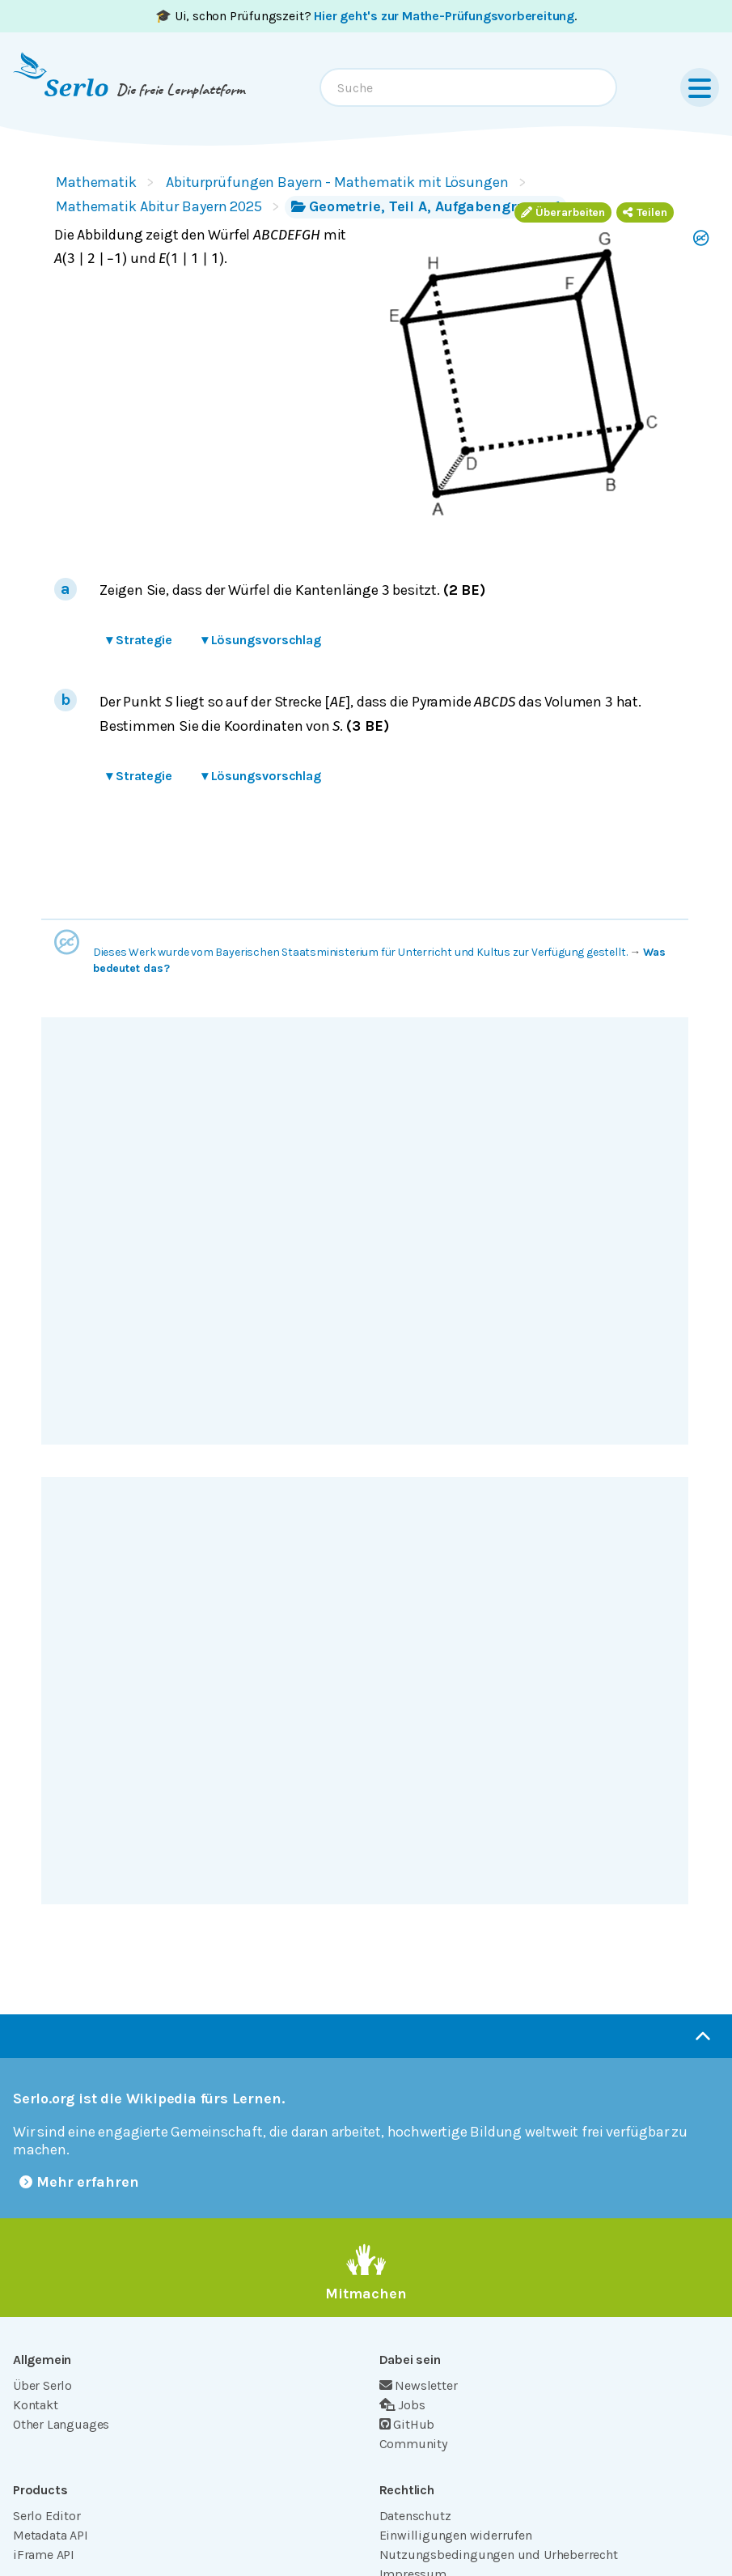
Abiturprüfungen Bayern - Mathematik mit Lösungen (337, 182)
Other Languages (61, 2424)
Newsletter (418, 2385)
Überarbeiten (563, 212)
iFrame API (43, 2554)
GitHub (407, 2424)
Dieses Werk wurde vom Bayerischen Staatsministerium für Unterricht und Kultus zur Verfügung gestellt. (360, 952)
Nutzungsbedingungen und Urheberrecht (498, 2554)
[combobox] (468, 87)
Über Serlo (42, 2385)
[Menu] (699, 87)
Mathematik (96, 182)
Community (413, 2443)
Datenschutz (415, 2515)
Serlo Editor (47, 2515)
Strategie (139, 639)
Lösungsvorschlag (261, 639)
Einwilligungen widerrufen (455, 2535)
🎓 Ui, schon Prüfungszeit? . (366, 15)
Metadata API (50, 2535)
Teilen (645, 212)
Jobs (402, 2405)
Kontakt (35, 2405)
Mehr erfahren (79, 2182)
